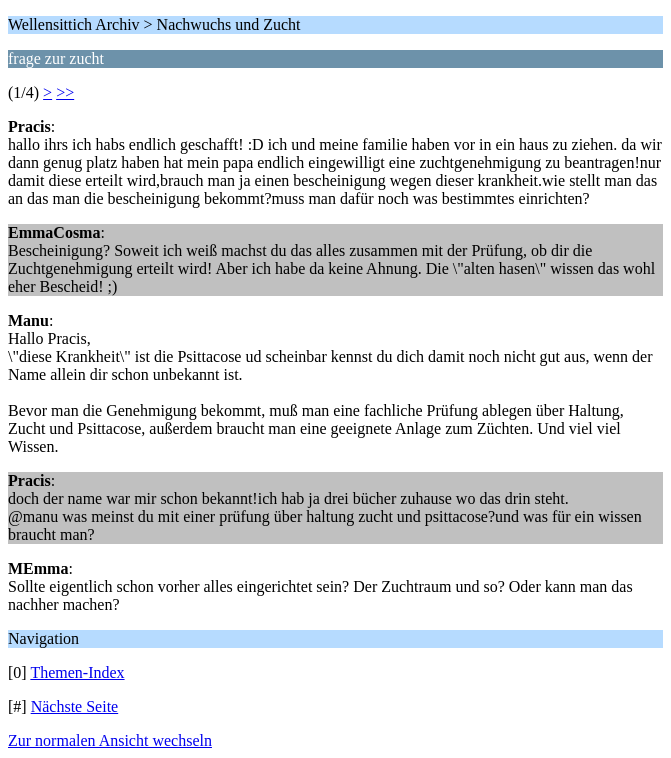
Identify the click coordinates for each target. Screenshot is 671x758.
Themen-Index (77, 672)
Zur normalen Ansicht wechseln (110, 740)
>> (65, 92)
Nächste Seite (75, 706)
